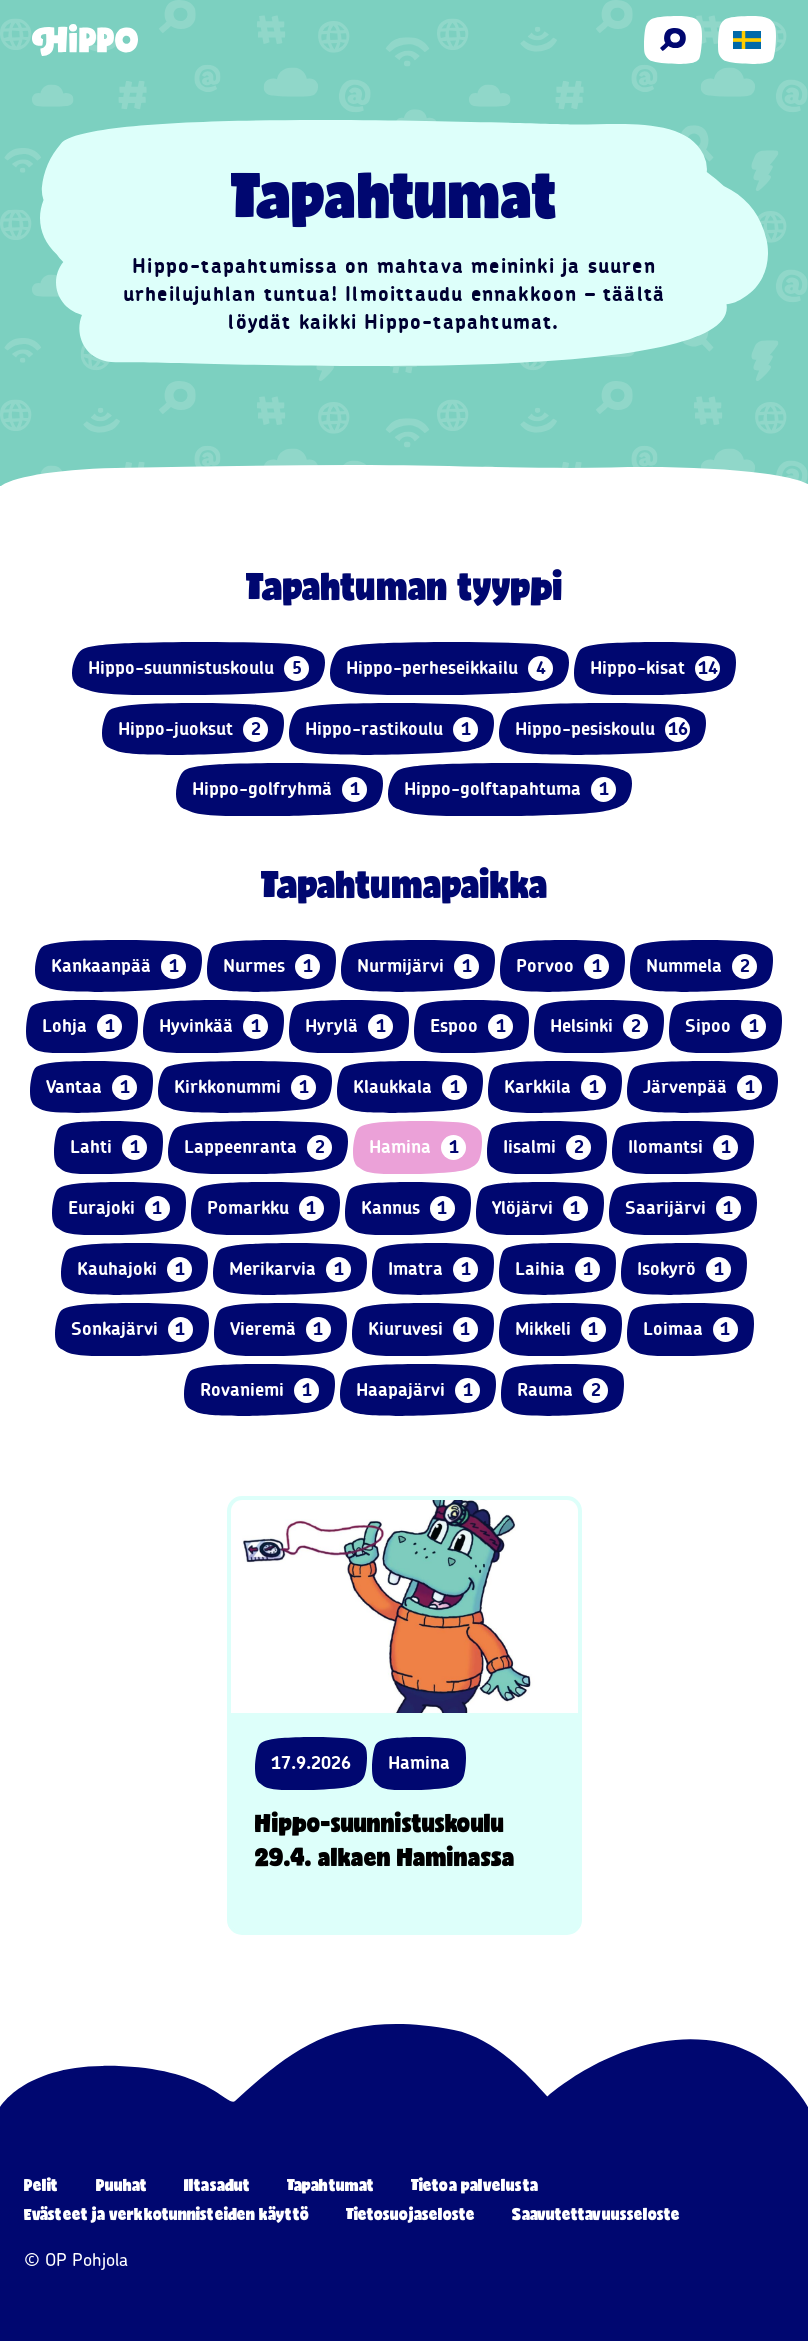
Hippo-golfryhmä (279, 789)
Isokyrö (684, 1269)
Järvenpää (702, 1087)
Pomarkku (265, 1208)
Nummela (701, 966)
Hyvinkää (213, 1026)
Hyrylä (349, 1026)
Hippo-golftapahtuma (510, 789)
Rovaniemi (259, 1390)
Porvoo (562, 966)
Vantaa (91, 1087)
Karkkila (555, 1087)
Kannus (408, 1208)
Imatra (433, 1269)
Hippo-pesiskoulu (602, 729)
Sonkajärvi (132, 1329)
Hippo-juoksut (193, 729)
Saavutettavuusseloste (596, 2213)
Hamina (417, 1147)
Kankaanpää (118, 966)
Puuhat (122, 2184)
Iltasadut (217, 2184)
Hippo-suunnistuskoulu (198, 668)
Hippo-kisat (655, 668)
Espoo (471, 1026)
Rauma (562, 1390)
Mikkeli (560, 1329)
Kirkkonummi (245, 1087)
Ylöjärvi (540, 1208)
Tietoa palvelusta (474, 2184)
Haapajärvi (418, 1390)
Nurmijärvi (418, 966)
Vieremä (280, 1329)
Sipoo (725, 1026)
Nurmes (271, 966)
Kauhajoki (134, 1269)
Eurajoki (119, 1208)
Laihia (557, 1269)
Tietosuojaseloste (411, 2213)
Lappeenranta (258, 1147)
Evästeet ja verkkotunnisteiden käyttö (166, 2213)
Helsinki (599, 1026)
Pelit (41, 2184)
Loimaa (690, 1329)
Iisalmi (547, 1147)
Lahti (108, 1147)
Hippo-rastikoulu (391, 729)
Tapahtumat (330, 2184)
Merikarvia (290, 1269)
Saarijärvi (683, 1208)
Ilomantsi (683, 1147)
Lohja (82, 1026)
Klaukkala (410, 1087)
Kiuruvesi (423, 1329)
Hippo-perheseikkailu (449, 668)
